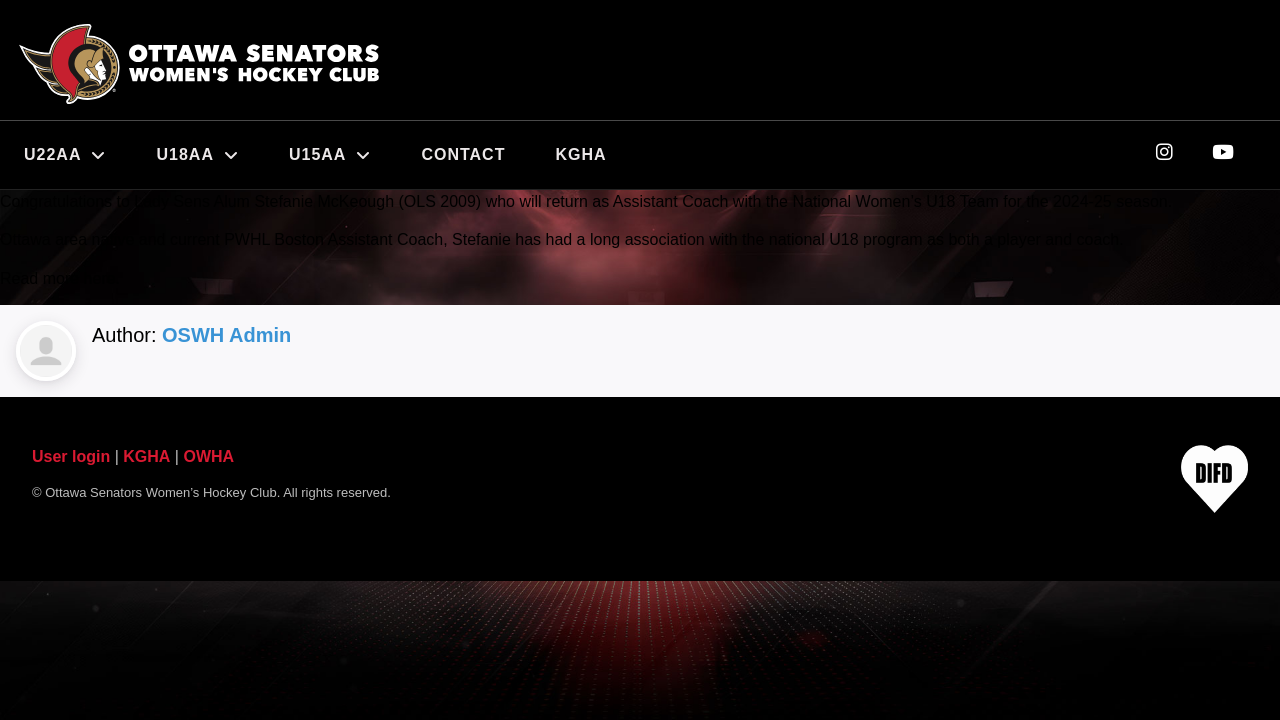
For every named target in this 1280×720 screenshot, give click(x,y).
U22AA (65, 155)
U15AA (330, 155)
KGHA (580, 154)
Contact (463, 154)
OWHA (208, 456)
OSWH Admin (226, 335)
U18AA (197, 155)
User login (71, 456)
